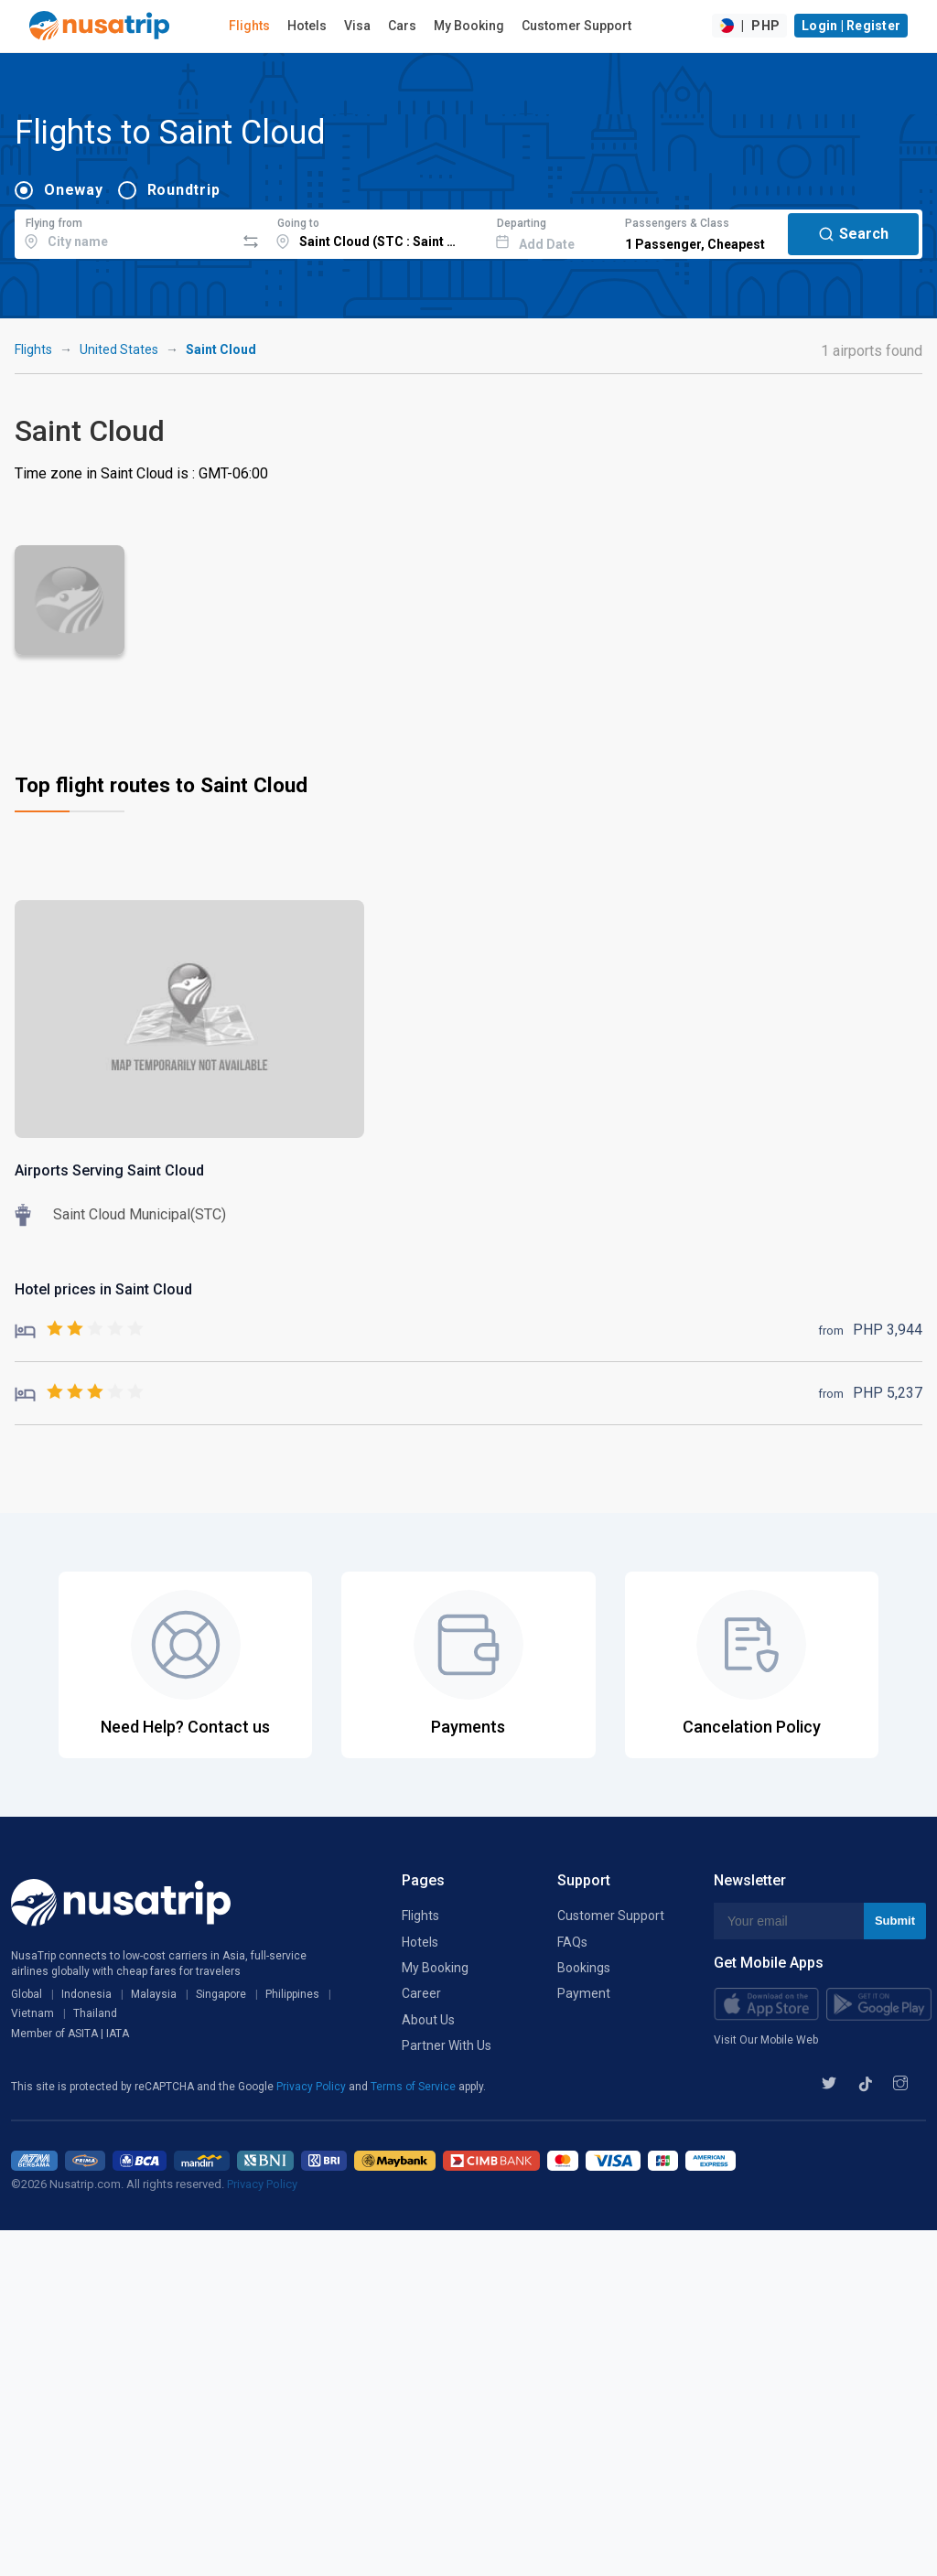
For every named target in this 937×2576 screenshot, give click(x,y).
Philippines (292, 1994)
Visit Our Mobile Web (766, 2040)
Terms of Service (414, 2086)
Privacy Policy (312, 2086)
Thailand (95, 2013)
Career (421, 1993)
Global (26, 1994)
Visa (357, 25)
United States (119, 349)
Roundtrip (184, 190)
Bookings (583, 1967)
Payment (583, 1993)
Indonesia (86, 1994)
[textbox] (125, 231)
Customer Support (576, 25)
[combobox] (125, 231)
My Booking (469, 25)
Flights (249, 25)
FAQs (572, 1942)
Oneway (73, 190)
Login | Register (851, 25)
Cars (402, 25)
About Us (428, 2019)
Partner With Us (446, 2045)
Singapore (221, 1994)
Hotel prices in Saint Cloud (103, 1289)
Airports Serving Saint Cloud (109, 1170)
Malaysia (154, 1994)
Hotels (307, 25)
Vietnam (32, 2013)
